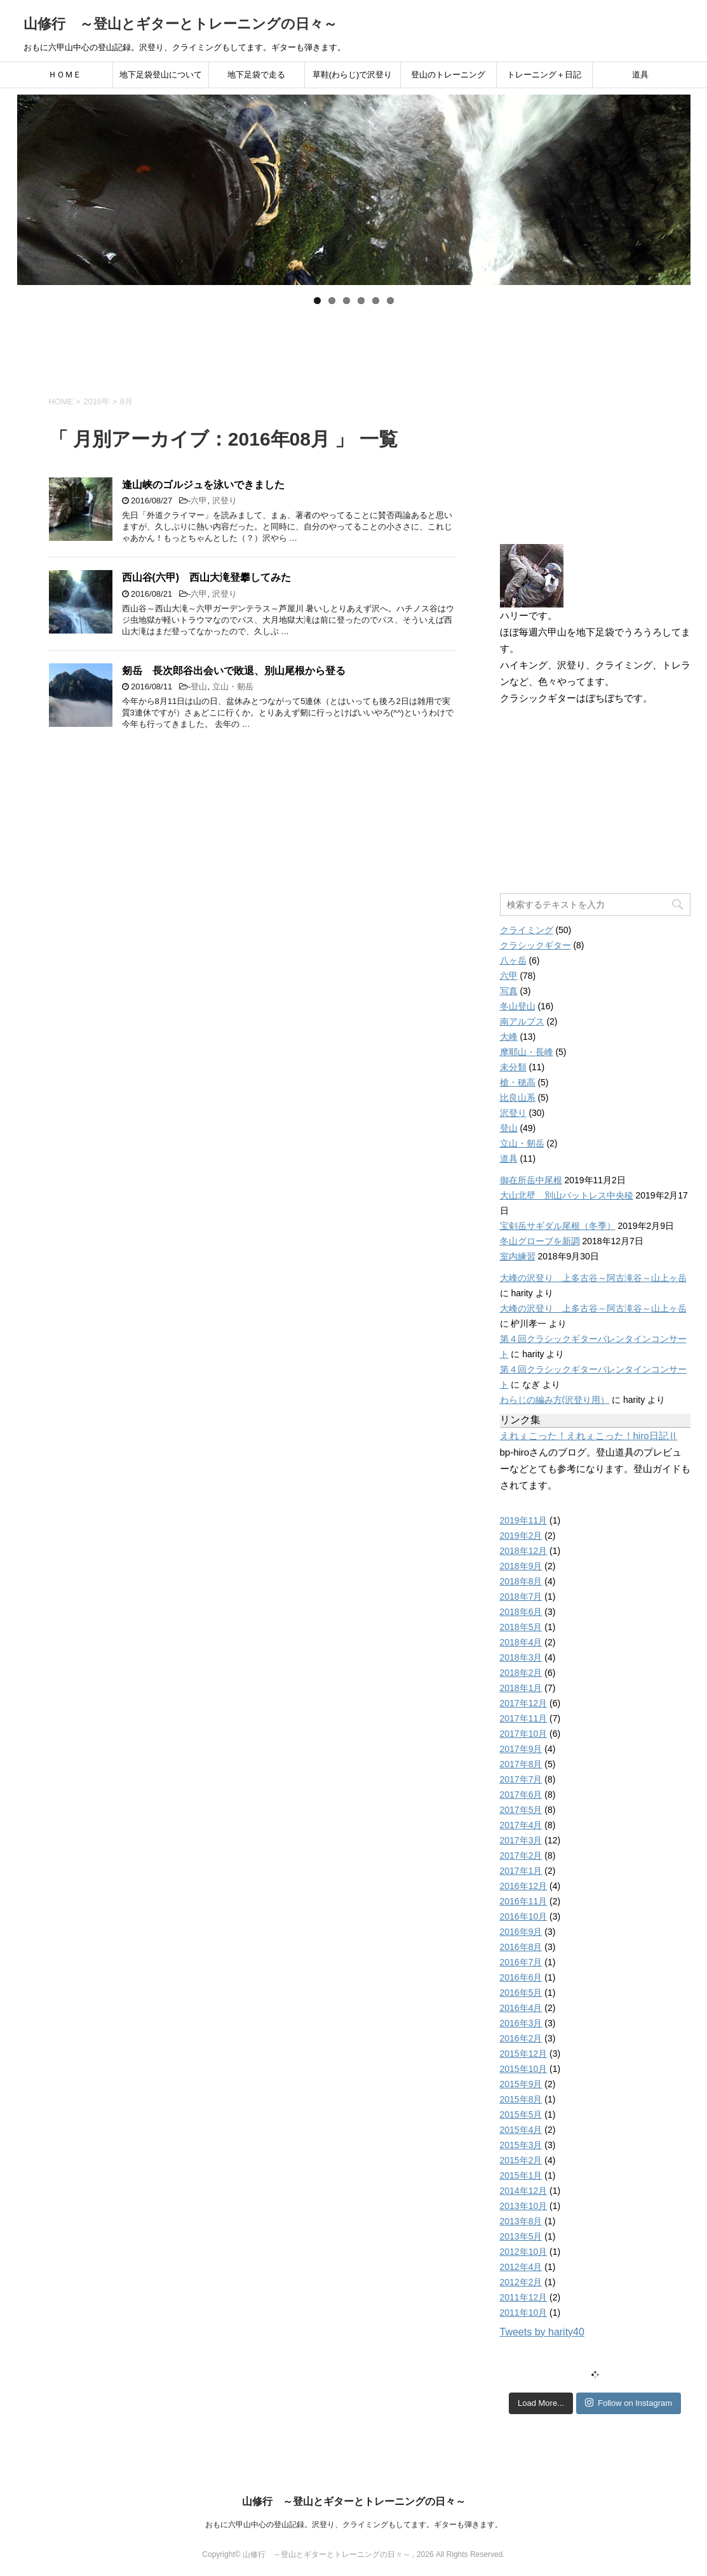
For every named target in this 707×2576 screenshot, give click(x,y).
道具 (640, 74)
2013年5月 (521, 2236)
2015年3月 (521, 2145)
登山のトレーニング (448, 74)
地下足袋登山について (160, 74)
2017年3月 (521, 1840)
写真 (509, 991)
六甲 (199, 500)
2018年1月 (521, 1688)
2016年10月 (524, 1916)
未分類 (513, 1067)
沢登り (224, 500)
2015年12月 (524, 2053)
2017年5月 (521, 1810)
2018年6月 (521, 1612)
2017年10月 (524, 1734)
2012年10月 (524, 2252)
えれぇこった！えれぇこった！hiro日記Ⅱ (589, 1435)
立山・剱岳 (232, 686)
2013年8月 (521, 2221)
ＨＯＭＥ (64, 74)
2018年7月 (521, 1596)
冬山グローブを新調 (540, 1241)
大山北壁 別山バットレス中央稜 (566, 1195)
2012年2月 (521, 2282)
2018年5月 (521, 1627)
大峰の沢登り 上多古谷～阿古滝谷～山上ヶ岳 (593, 1278)
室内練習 (517, 1256)
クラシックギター (535, 945)
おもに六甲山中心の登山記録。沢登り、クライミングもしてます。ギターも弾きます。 (353, 2524)
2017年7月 (521, 1779)
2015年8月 (521, 2099)
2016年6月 (521, 1977)
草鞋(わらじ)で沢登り (353, 74)
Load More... (541, 2403)
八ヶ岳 (513, 960)
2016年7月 (521, 1962)
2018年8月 (521, 1581)
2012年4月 (521, 2267)
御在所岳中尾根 (531, 1180)
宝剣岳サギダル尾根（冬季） (558, 1226)
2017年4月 (521, 1825)
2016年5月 (521, 1993)
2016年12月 (524, 1886)
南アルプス (522, 1021)
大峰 (509, 1037)
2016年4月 (521, 2008)
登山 (199, 686)
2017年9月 (521, 1749)
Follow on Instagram (628, 2403)
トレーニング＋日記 (544, 74)
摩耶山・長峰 (526, 1052)
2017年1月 (521, 1871)
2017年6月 (521, 1794)
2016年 (96, 401)
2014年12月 (524, 2191)
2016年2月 (521, 2038)
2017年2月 (521, 1855)
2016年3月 (521, 2023)
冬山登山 (517, 1006)
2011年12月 (524, 2297)
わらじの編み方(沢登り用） (555, 1400)
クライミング (526, 930)
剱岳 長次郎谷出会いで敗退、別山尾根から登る (234, 670)
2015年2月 (521, 2160)
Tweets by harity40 (542, 2332)
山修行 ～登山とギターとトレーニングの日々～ (180, 24)
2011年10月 (524, 2312)
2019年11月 (524, 1520)
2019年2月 (521, 1535)
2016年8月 (521, 1947)
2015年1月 (521, 2175)
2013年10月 (524, 2206)
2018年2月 (521, 1673)
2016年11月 (524, 1901)
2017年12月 (524, 1703)
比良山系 (517, 1097)
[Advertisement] (354, 345)
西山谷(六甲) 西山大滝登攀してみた (206, 577)
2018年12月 (524, 1551)
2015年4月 (521, 2130)
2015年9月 (521, 2084)
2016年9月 (521, 1932)
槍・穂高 (517, 1082)
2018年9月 (521, 1566)
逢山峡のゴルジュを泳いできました (203, 484)
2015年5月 (521, 2114)
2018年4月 (521, 1642)
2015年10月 (524, 2069)
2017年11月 (524, 1718)
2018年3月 (521, 1657)
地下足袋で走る (256, 74)
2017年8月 (521, 1764)
